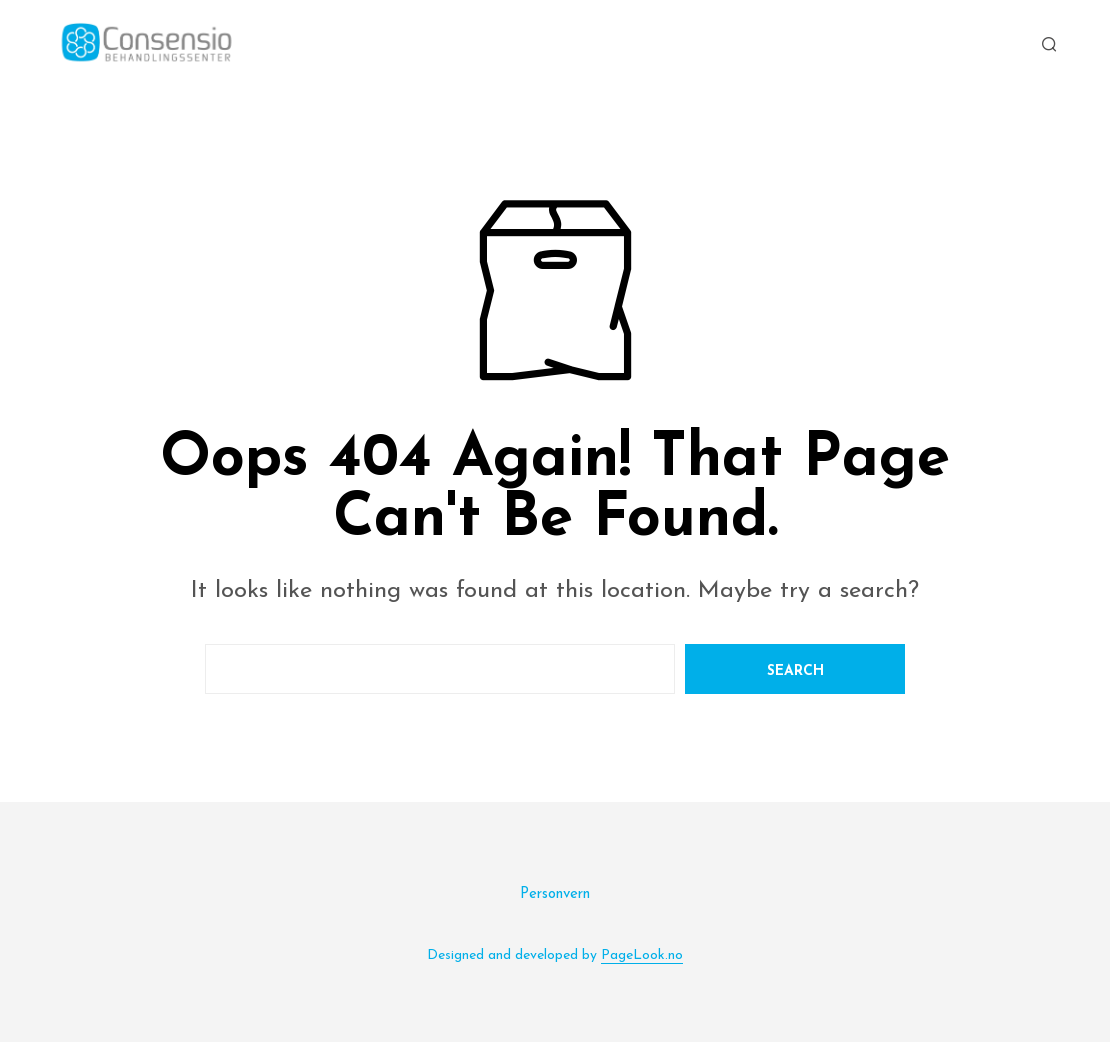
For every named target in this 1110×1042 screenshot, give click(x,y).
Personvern (555, 894)
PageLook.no (642, 955)
